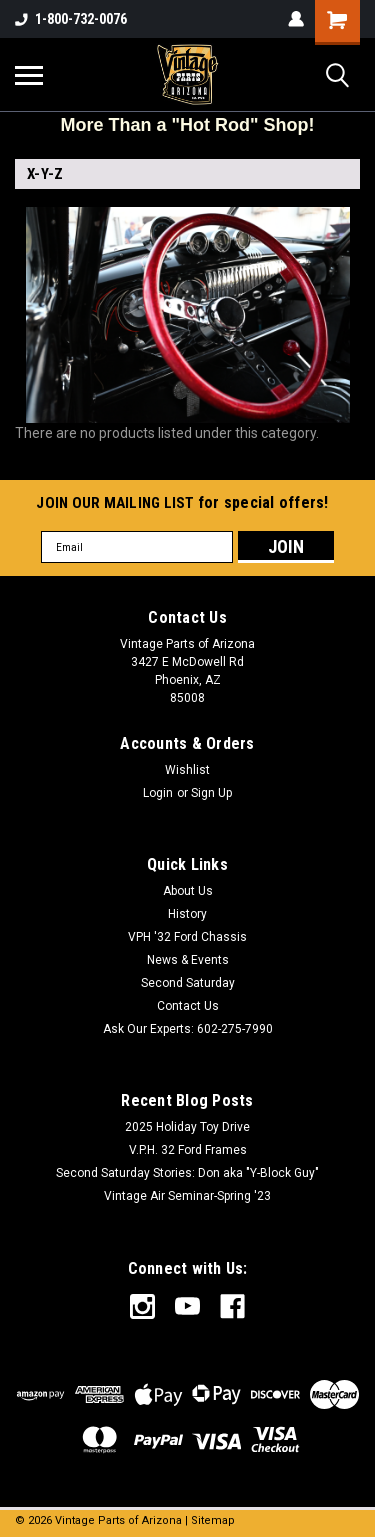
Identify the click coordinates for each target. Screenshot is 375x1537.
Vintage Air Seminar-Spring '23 (187, 1196)
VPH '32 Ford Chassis (187, 937)
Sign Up (211, 793)
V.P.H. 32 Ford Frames (188, 1150)
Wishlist (187, 770)
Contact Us (188, 1006)
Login (158, 793)
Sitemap (213, 1520)
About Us (188, 891)
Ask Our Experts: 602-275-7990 (188, 1029)
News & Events (188, 960)
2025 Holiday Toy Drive (187, 1127)
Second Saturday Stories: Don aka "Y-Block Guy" (187, 1173)
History (187, 914)
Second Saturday (188, 983)
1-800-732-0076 (71, 19)
